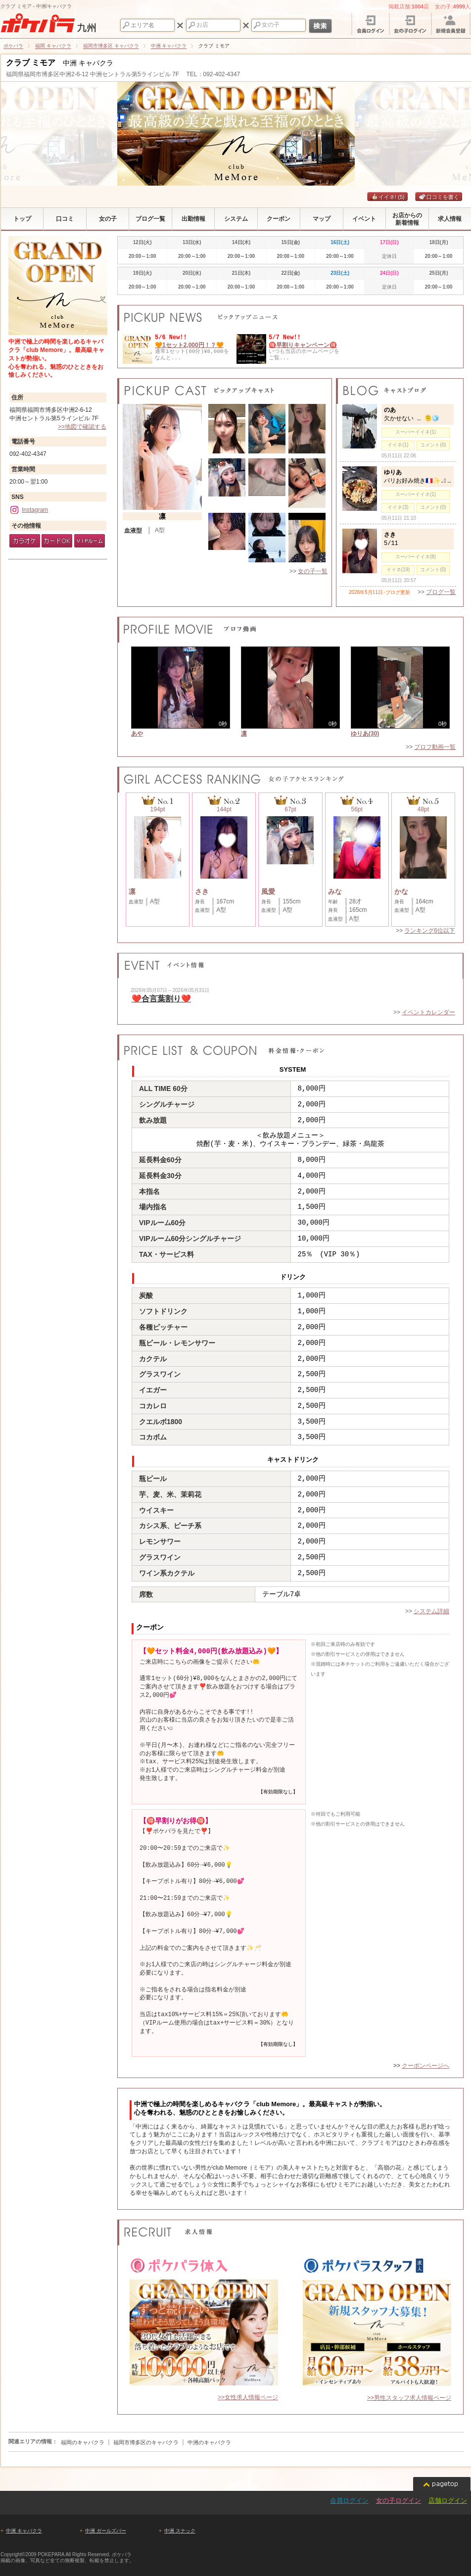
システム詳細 (431, 1611)
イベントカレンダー (428, 1012)
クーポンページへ (425, 2065)
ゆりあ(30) (365, 733)
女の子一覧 (313, 571)
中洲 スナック (179, 2530)
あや (137, 733)
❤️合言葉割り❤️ (161, 998)
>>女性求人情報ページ (248, 2397)
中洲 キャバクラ (24, 2530)
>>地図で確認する (82, 426)
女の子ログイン (398, 2500)
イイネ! (387, 197)
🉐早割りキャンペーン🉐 (303, 345)
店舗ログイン (447, 2500)
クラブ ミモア (30, 62)
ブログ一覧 (441, 592)
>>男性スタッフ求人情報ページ (409, 2397)
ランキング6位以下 (429, 930)
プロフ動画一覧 (435, 746)
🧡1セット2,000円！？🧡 (189, 345)
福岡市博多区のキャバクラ (146, 2442)
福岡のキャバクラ (82, 2442)
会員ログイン (349, 2500)
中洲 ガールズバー (105, 2530)
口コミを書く (438, 197)
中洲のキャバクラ (209, 2442)
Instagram (28, 509)
